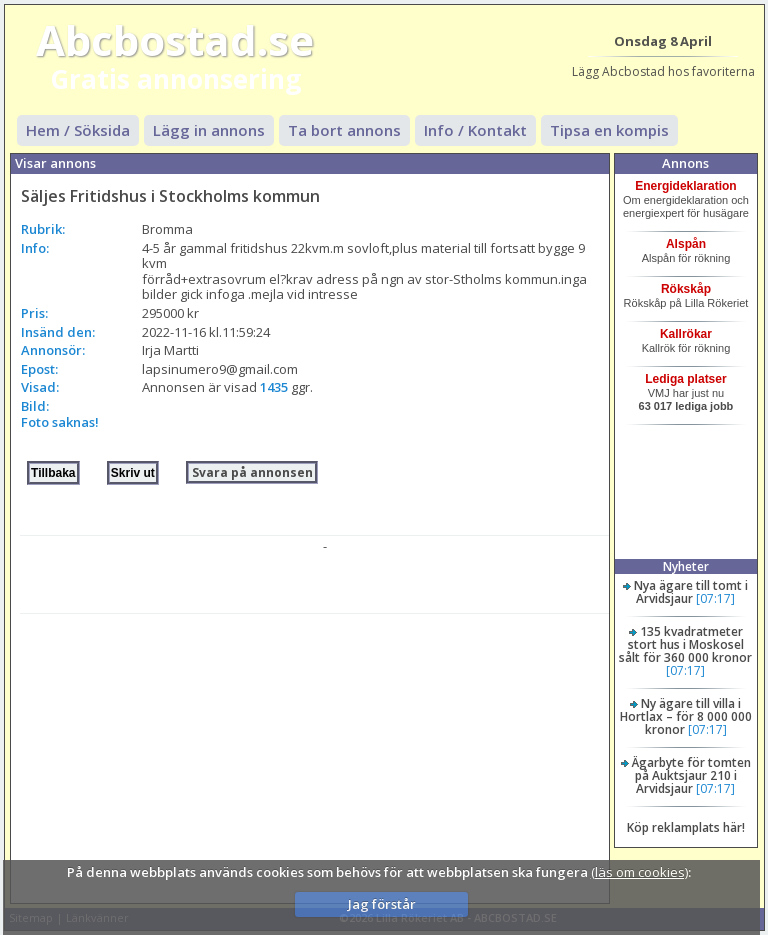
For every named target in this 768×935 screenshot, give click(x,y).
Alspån (686, 244)
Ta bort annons (344, 130)
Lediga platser (685, 379)
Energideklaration (685, 186)
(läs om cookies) (639, 872)
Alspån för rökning (686, 258)
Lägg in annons (209, 130)
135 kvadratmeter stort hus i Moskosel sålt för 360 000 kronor (685, 644)
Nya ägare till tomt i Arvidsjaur (691, 592)
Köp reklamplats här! (686, 827)
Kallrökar (686, 334)
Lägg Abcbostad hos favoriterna (663, 71)
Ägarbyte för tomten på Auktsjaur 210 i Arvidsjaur (691, 775)
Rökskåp (686, 289)
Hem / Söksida (78, 130)
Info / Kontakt (475, 130)
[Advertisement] (314, 754)
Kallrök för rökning (686, 348)
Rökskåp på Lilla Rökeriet (686, 303)
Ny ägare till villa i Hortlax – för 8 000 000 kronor (686, 716)
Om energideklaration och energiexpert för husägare (686, 206)
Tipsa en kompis (609, 130)
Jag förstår (382, 904)
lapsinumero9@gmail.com (220, 369)
